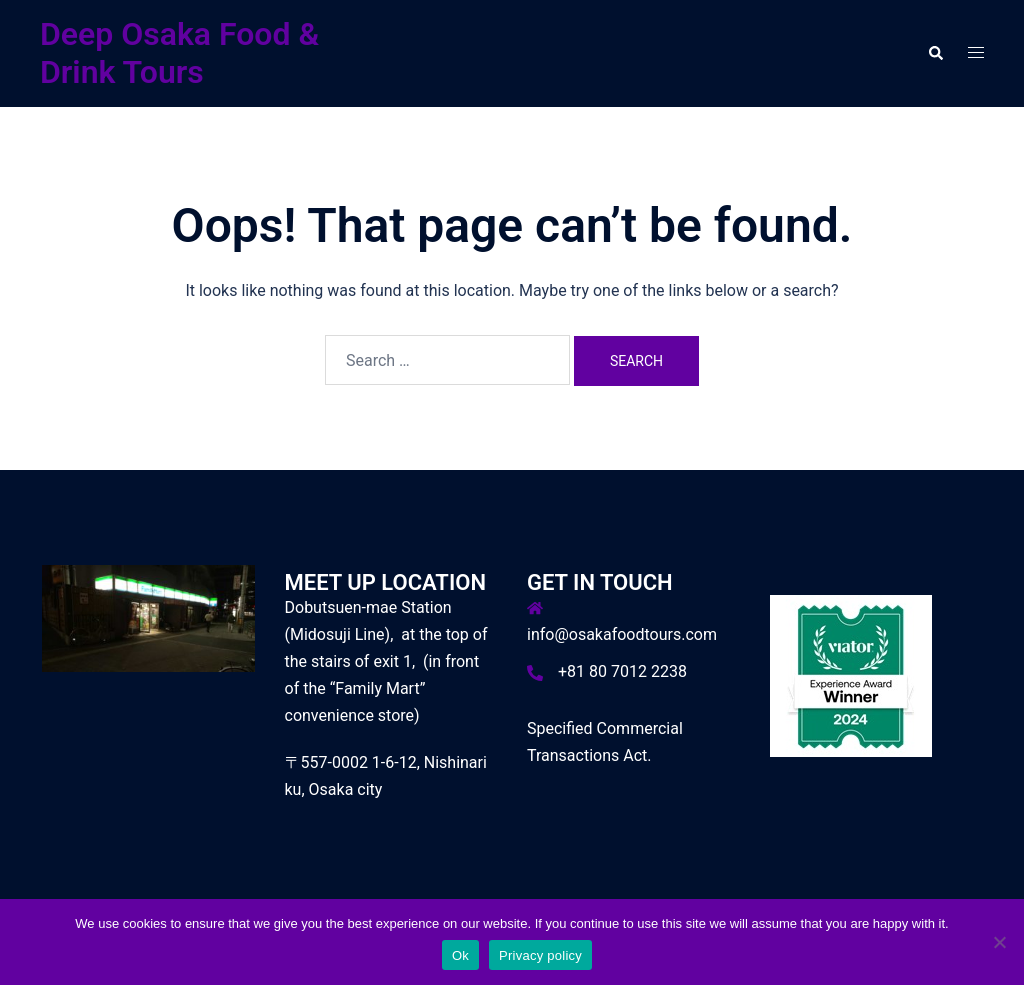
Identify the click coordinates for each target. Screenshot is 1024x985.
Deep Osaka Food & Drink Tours (179, 53)
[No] (999, 942)
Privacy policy (540, 955)
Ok (460, 955)
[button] (935, 53)
